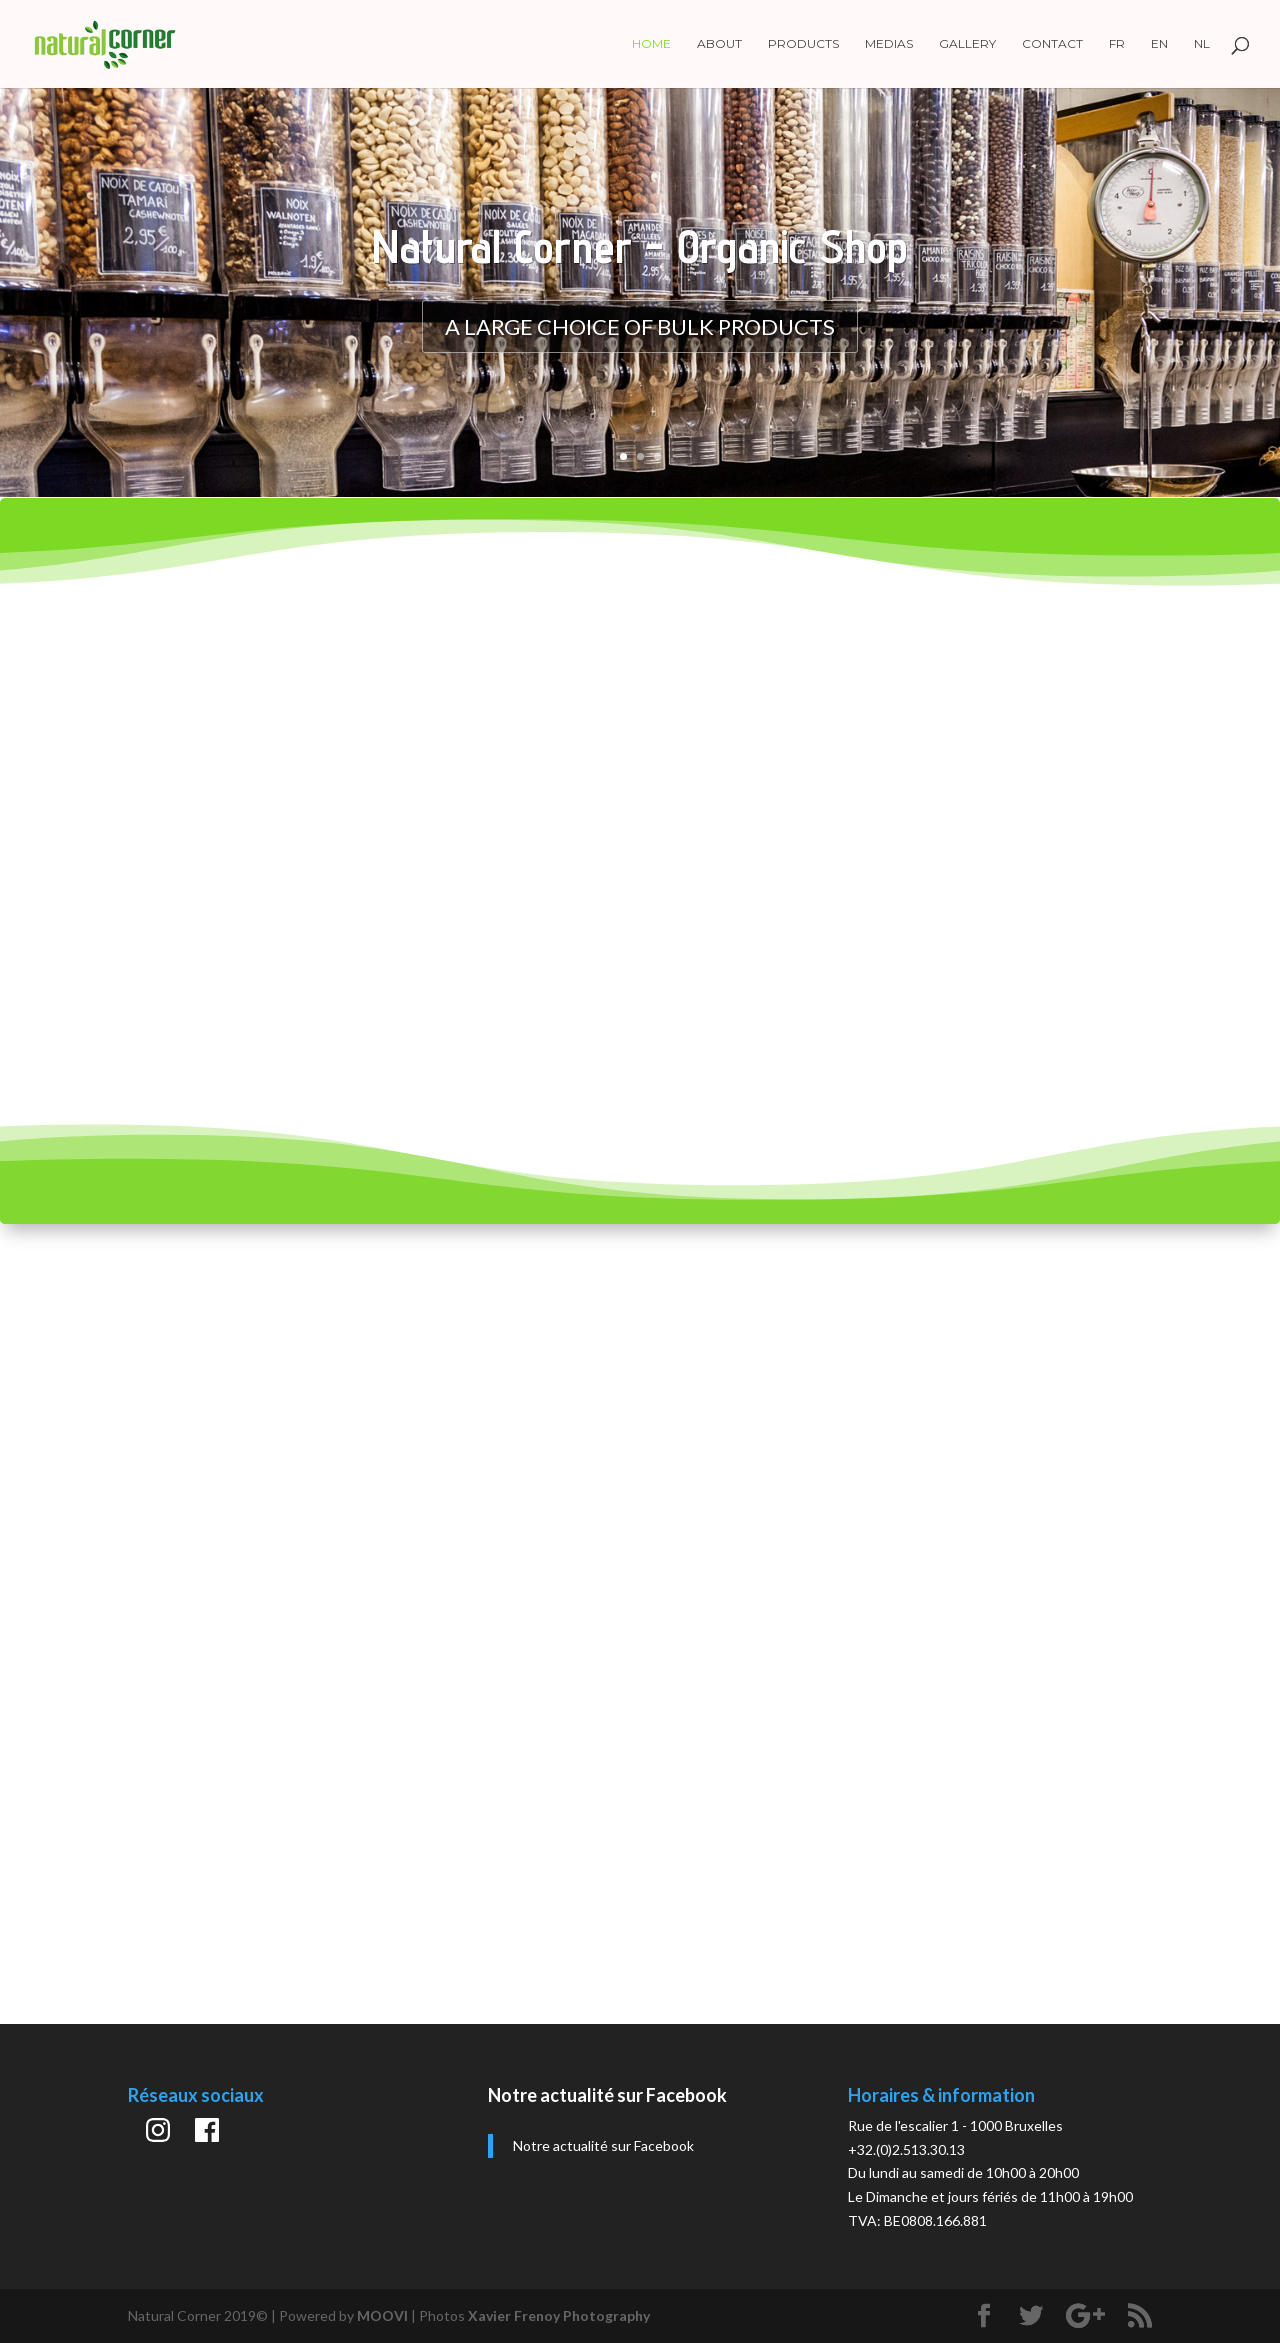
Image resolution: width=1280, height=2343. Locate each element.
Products (803, 44)
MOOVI (382, 2315)
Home (651, 44)
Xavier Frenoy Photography (559, 2315)
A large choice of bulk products (640, 326)
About (719, 44)
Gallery (967, 44)
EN (1159, 44)
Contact (1052, 44)
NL (1202, 44)
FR (1117, 44)
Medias (889, 44)
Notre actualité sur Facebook (607, 2095)
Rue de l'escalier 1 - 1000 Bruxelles (955, 2125)
